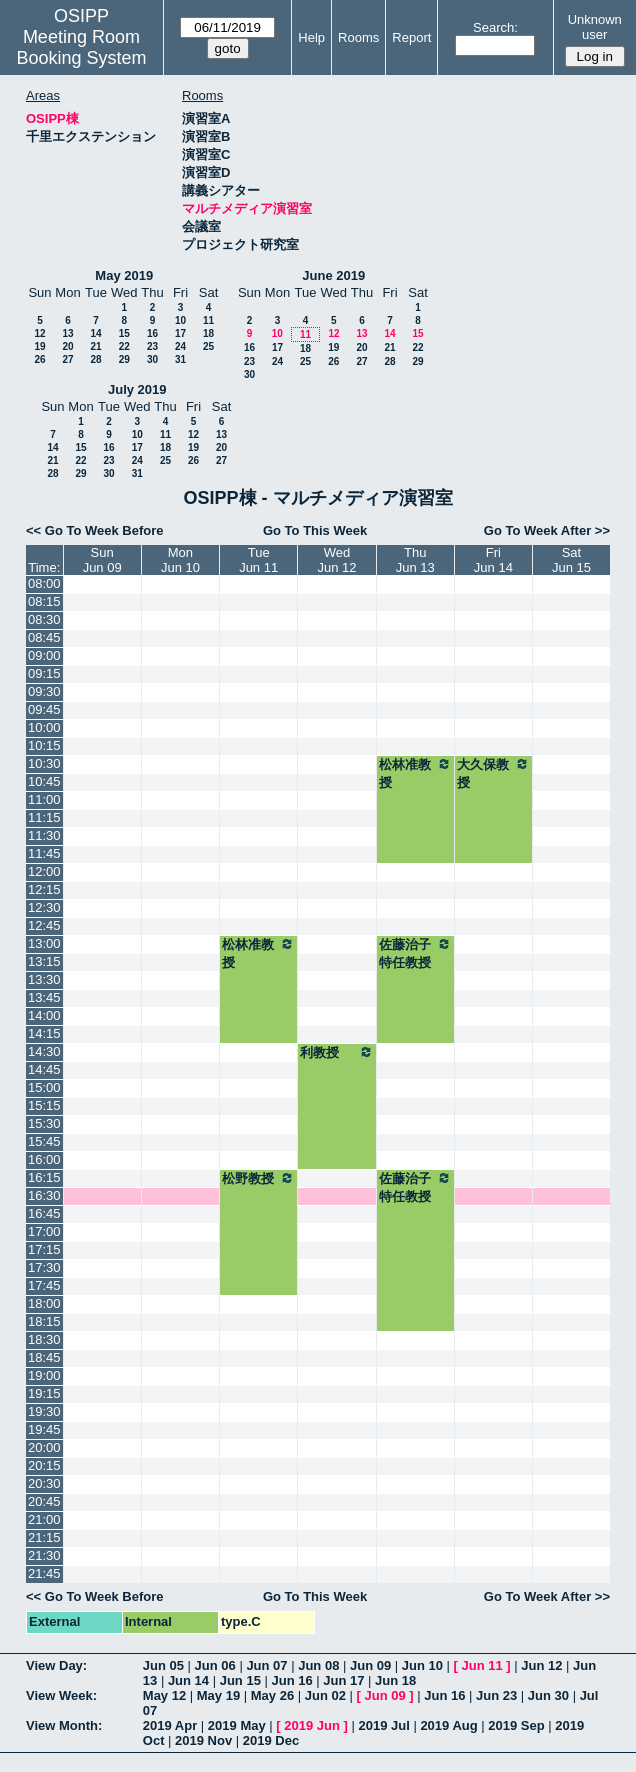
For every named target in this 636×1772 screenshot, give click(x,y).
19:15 (44, 1393)
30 (152, 359)
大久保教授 (493, 773)
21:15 (44, 1537)
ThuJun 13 (415, 560)
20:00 (44, 1447)
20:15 (44, 1465)
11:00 (44, 799)
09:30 (44, 691)
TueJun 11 (258, 560)
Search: (495, 27)
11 (208, 320)
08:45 (44, 637)
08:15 (44, 601)
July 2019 (137, 389)
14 (95, 333)
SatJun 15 (571, 560)
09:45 (44, 709)
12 (39, 333)
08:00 (44, 583)
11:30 (44, 835)
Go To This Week (315, 530)
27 (67, 359)
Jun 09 (370, 1665)
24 (180, 346)
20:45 (44, 1501)
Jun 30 (548, 1695)
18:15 (44, 1321)
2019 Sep (516, 1725)
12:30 (44, 907)
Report (411, 37)
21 (95, 346)
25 (208, 346)
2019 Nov (203, 1740)
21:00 (44, 1519)
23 (152, 346)
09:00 (44, 655)
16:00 (44, 1159)
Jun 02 (325, 1695)
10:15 (44, 745)
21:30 (44, 1555)
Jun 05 (163, 1665)
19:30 (44, 1411)
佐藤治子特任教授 (415, 953)
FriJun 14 (493, 560)
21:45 (44, 1573)
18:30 (44, 1339)
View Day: (56, 1665)
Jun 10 (422, 1665)
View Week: (61, 1695)
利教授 (336, 1052)
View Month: (64, 1725)
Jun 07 (266, 1665)
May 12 (164, 1695)
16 (152, 333)
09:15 (44, 673)
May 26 (272, 1695)
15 (124, 333)
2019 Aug (448, 1725)
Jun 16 (291, 1680)
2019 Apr (170, 1725)
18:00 (44, 1303)
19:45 (44, 1429)
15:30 (44, 1123)
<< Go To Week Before (95, 530)
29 (124, 359)
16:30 (44, 1195)
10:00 (44, 727)
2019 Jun (312, 1725)
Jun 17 (343, 1680)
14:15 (44, 1033)
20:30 (44, 1483)
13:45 (44, 997)
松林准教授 (415, 773)
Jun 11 (482, 1665)
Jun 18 (395, 1680)
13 (67, 333)
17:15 (44, 1249)
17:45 (44, 1285)
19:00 (44, 1375)
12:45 (44, 925)
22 (124, 346)
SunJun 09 (102, 560)
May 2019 (124, 275)
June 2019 (333, 275)
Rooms (358, 37)
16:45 (44, 1213)
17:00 (44, 1231)
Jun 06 (215, 1665)
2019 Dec (271, 1740)
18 (208, 333)
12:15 (44, 889)
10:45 (44, 781)
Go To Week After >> (547, 530)
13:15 (44, 961)
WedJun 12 (336, 560)
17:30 (44, 1267)
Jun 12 (541, 1665)
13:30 (44, 979)
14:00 (44, 1015)
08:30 (44, 619)
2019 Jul (383, 1725)
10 (180, 320)
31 (180, 359)
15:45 (44, 1141)
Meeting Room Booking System (81, 47)
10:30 (44, 763)
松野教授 (258, 1178)
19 (39, 346)
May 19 (218, 1695)
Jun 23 (496, 1695)
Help (311, 37)
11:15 (44, 817)
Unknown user (595, 27)
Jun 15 (240, 1680)
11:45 (44, 853)
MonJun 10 (180, 560)
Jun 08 (318, 1665)
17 (180, 333)
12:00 (44, 871)
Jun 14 (188, 1680)
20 (67, 346)
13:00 (44, 943)
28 (95, 359)
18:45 (44, 1357)
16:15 (44, 1177)
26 (39, 359)
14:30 (44, 1051)
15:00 (44, 1087)
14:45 (44, 1069)
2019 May (237, 1725)
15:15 (44, 1105)
